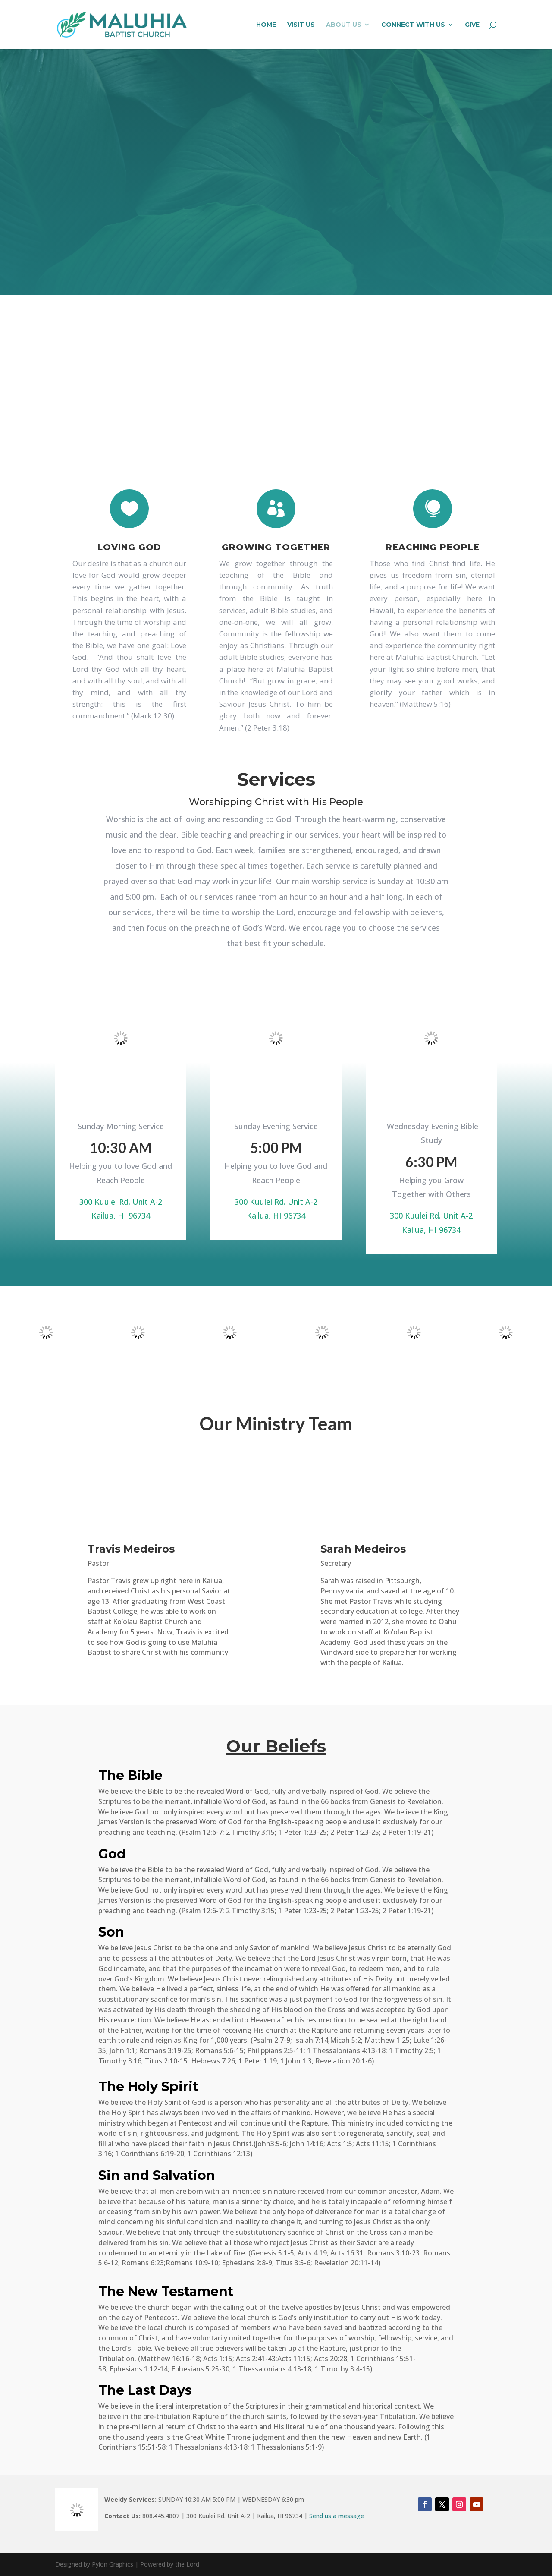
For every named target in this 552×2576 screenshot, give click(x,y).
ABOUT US (343, 25)
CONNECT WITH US (413, 25)
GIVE (472, 25)
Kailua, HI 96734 (120, 1215)
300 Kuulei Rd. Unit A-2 (120, 1202)
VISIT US (301, 25)
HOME (266, 25)
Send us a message (336, 2516)
